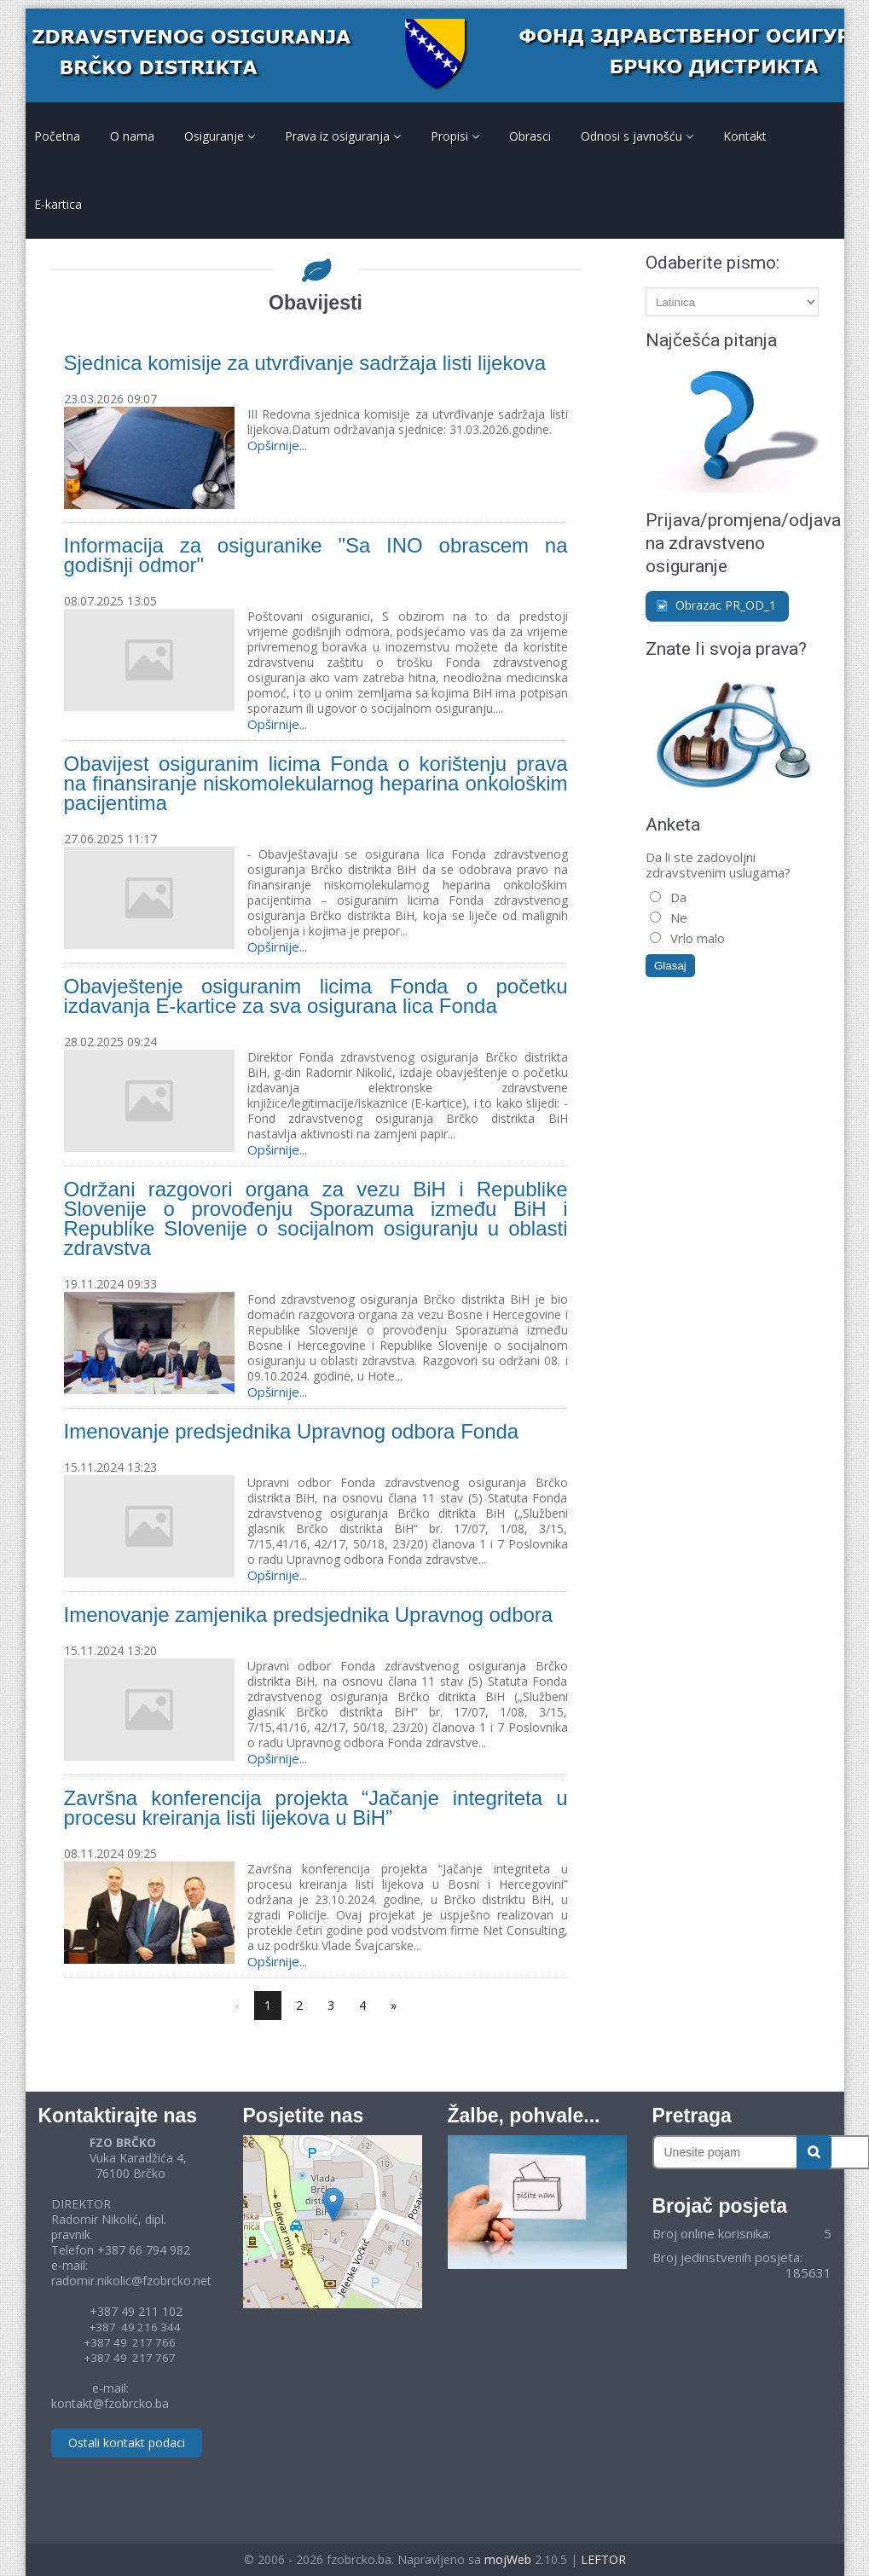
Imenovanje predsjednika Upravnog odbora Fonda (291, 1431)
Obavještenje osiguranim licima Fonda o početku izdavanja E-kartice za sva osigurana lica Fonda (316, 996)
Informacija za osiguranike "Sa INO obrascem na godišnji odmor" (316, 555)
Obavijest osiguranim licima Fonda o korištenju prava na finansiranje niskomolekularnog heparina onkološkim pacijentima (316, 783)
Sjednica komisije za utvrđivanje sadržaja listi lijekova (305, 362)
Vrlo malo (696, 938)
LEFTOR (603, 2559)
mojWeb (507, 2559)
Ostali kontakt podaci (126, 2442)
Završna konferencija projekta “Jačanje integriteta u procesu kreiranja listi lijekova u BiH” (316, 1807)
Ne (677, 917)
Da (677, 897)
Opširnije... (277, 445)
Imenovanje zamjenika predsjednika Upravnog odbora (308, 1614)
